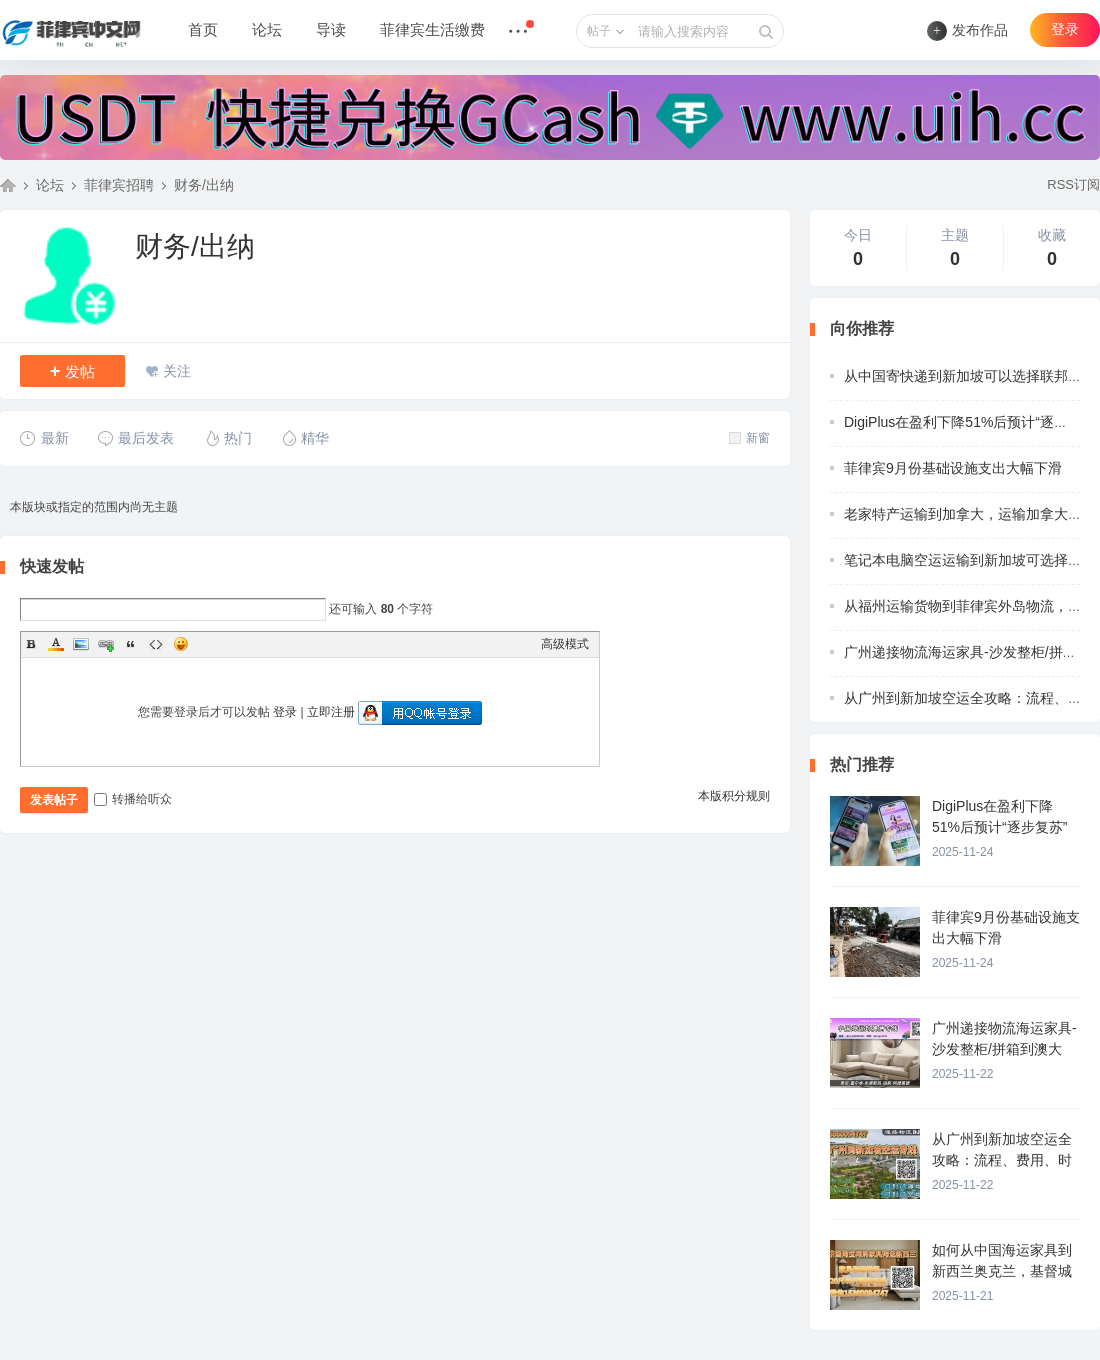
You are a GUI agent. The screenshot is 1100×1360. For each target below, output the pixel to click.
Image (81, 644)
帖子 (599, 31)
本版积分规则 (734, 796)
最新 (44, 438)
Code (156, 644)
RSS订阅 (1073, 184)
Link (106, 644)
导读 (331, 30)
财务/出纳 (204, 185)
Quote (131, 644)
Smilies (181, 644)
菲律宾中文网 (8, 185)
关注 (177, 371)
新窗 (749, 438)
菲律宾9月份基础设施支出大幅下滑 (953, 468)
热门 (227, 438)
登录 (1065, 29)
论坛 (267, 30)
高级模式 (565, 644)
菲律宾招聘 (119, 185)
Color (56, 644)
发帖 (73, 371)
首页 (203, 30)
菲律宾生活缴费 (432, 30)
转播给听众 (133, 799)
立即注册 (331, 712)
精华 (304, 438)
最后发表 (135, 438)
